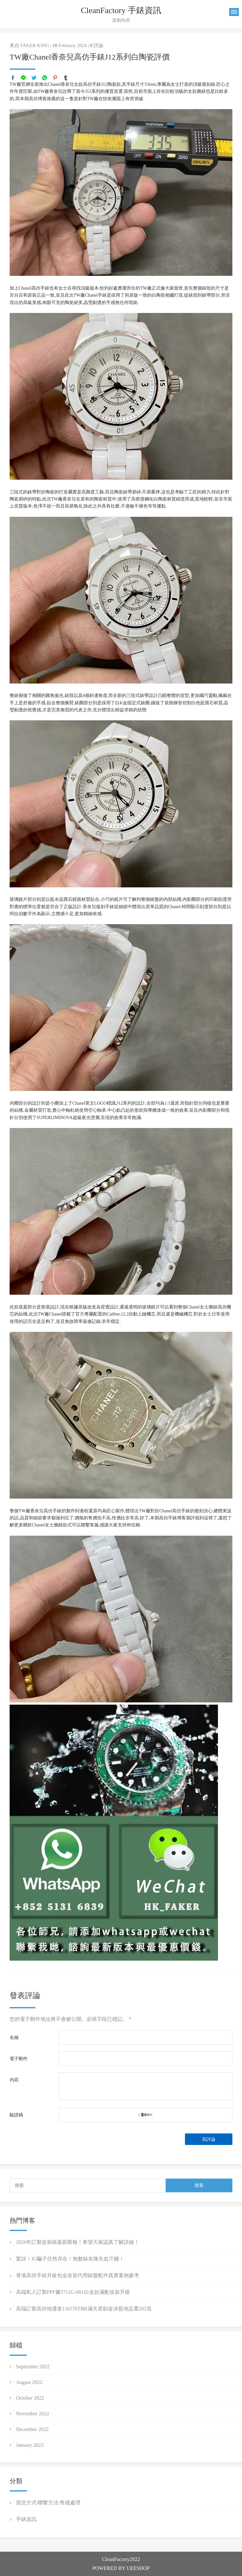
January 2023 (30, 2445)
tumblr (66, 78)
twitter (34, 78)
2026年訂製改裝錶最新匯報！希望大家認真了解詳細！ (77, 2242)
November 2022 (32, 2413)
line (23, 78)
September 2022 (32, 2366)
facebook (13, 78)
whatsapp (44, 78)
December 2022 (32, 2429)
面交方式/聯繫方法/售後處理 (48, 2502)
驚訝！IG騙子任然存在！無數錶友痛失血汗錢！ (70, 2258)
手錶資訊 (26, 2519)
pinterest (55, 78)
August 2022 (29, 2382)
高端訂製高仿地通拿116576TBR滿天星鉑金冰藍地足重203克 (84, 2308)
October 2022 (30, 2398)
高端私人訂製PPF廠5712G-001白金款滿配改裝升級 (73, 2292)
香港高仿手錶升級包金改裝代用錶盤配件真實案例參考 (77, 2275)
